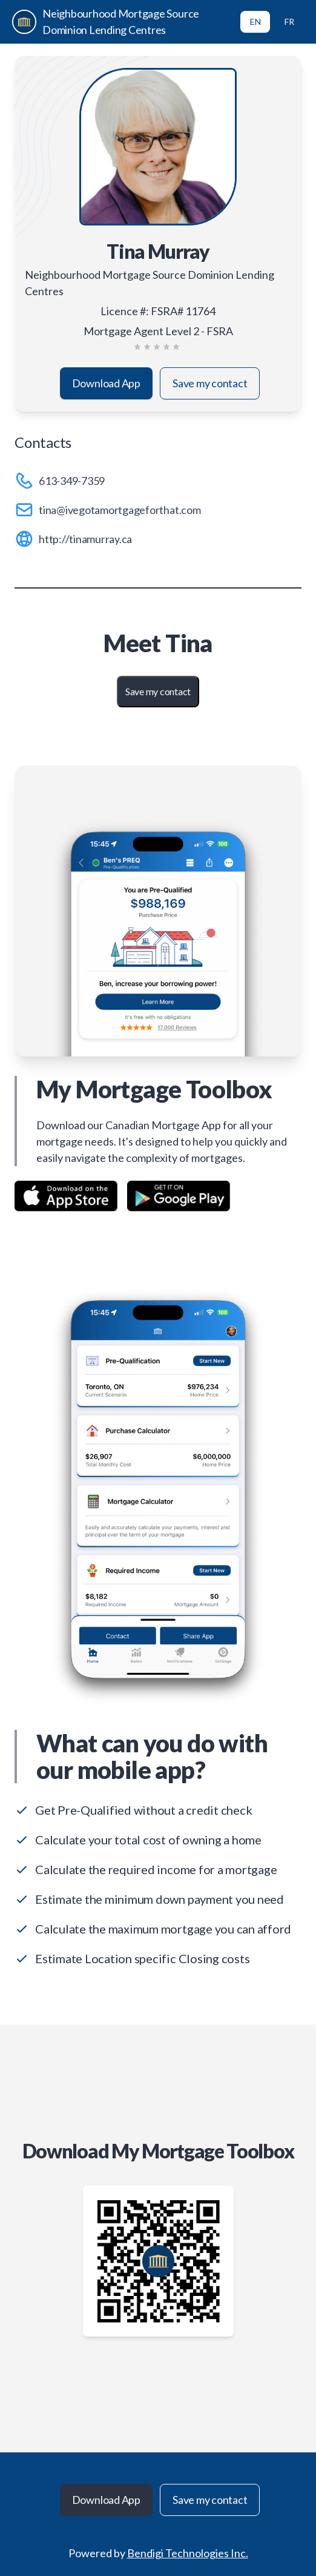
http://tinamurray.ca (85, 539)
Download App (106, 383)
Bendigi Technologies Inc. (187, 2553)
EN (255, 21)
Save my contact (210, 383)
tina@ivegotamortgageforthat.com (120, 509)
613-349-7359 (72, 480)
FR (289, 21)
